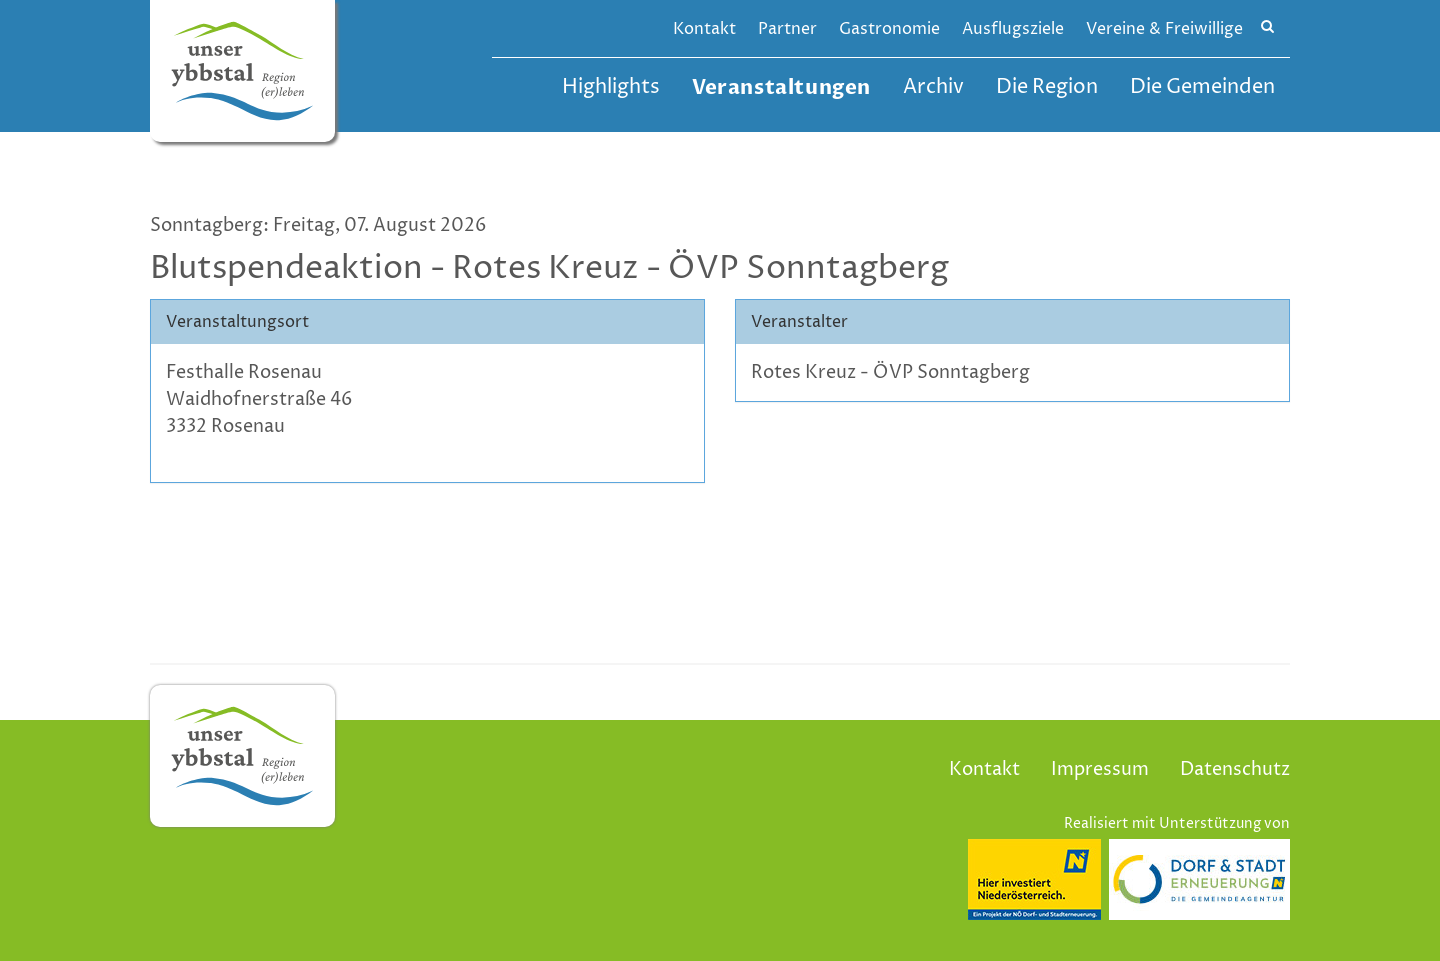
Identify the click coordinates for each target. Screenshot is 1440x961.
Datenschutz (1235, 769)
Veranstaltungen (781, 87)
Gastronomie (889, 29)
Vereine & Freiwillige (1164, 29)
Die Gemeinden (1202, 87)
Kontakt (704, 29)
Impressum (1100, 769)
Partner (787, 29)
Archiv (933, 87)
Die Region (1047, 87)
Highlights (611, 87)
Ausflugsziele (1013, 29)
